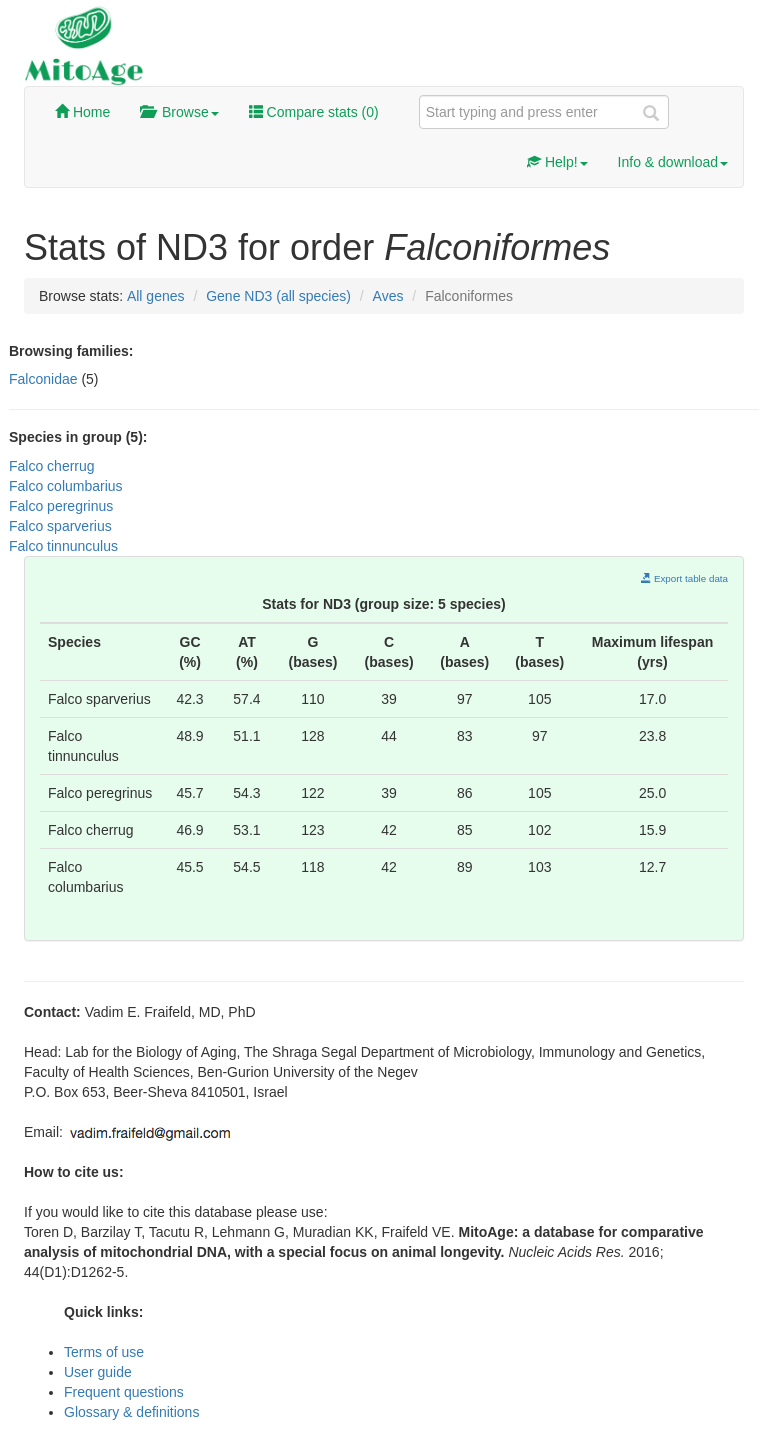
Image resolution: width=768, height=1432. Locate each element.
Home (82, 112)
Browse (179, 112)
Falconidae (45, 379)
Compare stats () (314, 112)
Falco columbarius (66, 486)
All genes (156, 296)
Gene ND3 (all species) (278, 296)
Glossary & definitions (131, 1412)
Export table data (684, 578)
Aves (388, 296)
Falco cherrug (52, 466)
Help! (557, 162)
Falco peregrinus (61, 506)
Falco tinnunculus (63, 546)
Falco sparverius (60, 526)
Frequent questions (124, 1392)
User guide (98, 1372)
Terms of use (104, 1352)
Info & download (673, 162)
